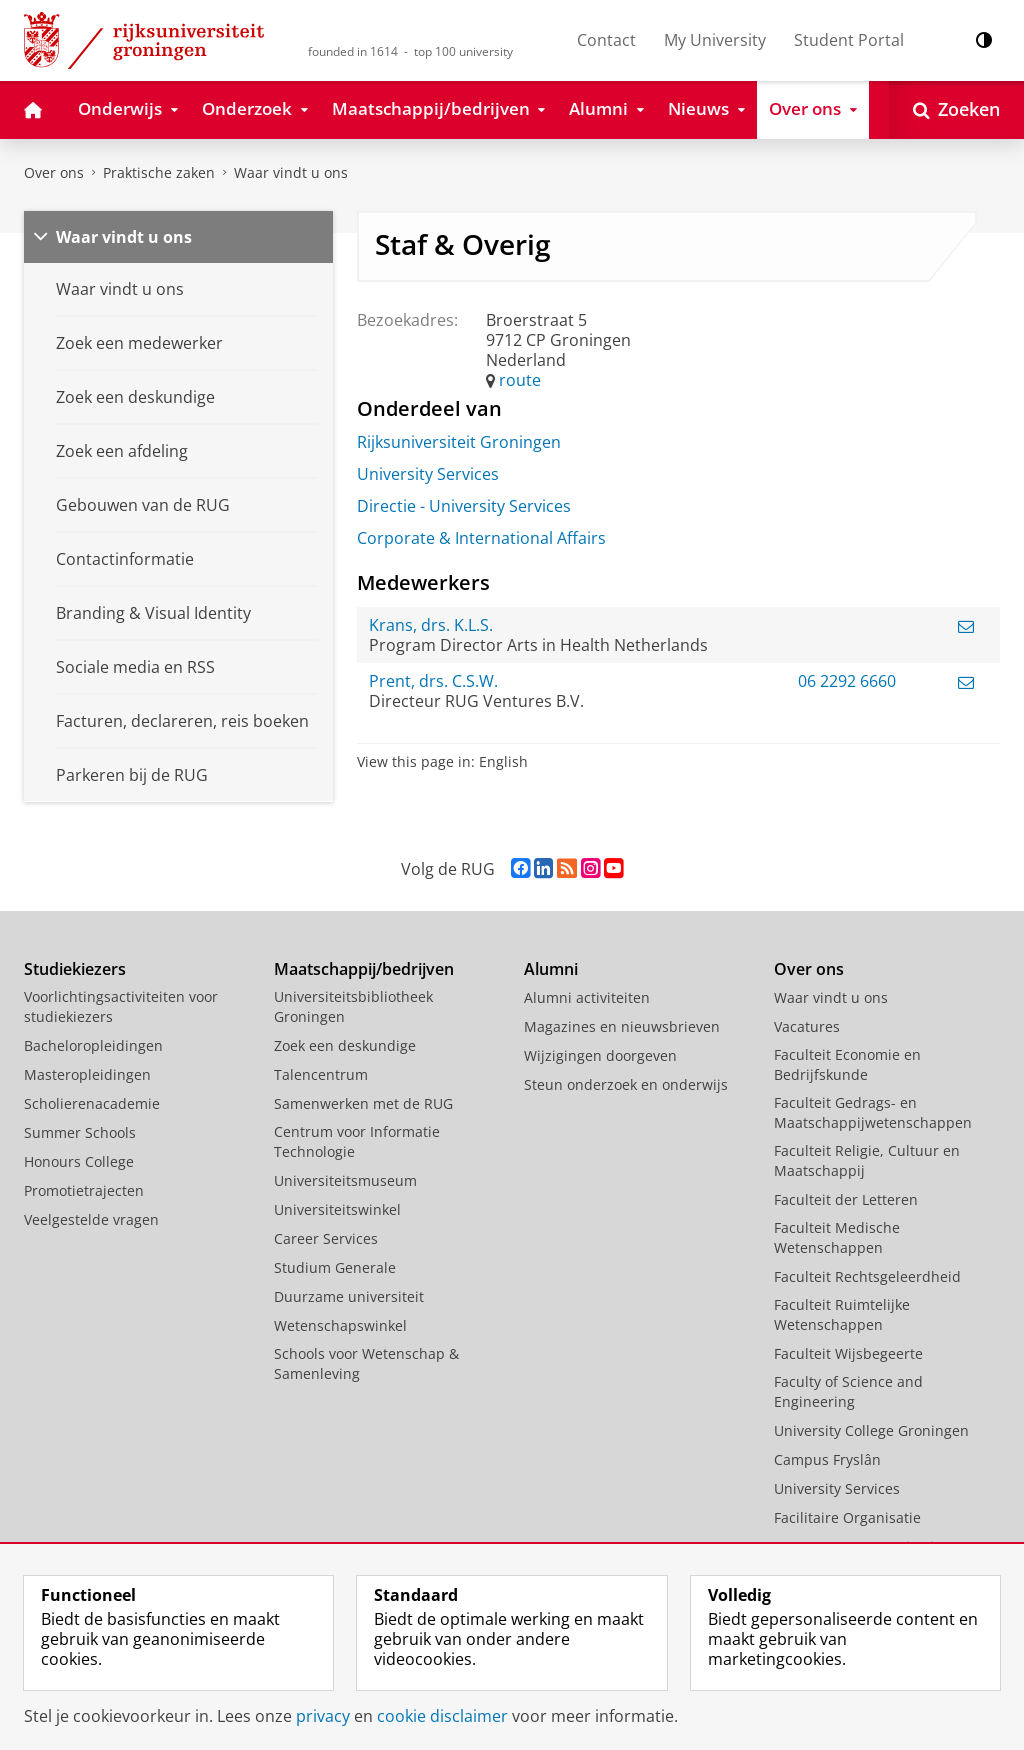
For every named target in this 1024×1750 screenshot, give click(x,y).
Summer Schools (80, 1132)
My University (715, 40)
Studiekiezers (75, 969)
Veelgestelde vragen (91, 1219)
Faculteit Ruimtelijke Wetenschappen (842, 1314)
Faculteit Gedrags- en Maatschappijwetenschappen (873, 1112)
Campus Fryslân (827, 1459)
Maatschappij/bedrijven (364, 969)
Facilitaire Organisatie (847, 1517)
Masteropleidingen (87, 1074)
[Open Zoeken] (956, 110)
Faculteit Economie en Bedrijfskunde (847, 1064)
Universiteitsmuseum (345, 1180)
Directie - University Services (464, 506)
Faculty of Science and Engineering (848, 1391)
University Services (428, 474)
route (520, 380)
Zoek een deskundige (345, 1045)
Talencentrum (321, 1074)
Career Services (326, 1238)
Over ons (54, 172)
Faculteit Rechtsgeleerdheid (867, 1276)
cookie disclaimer (442, 1716)
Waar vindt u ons (291, 172)
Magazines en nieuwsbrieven (622, 1026)
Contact (606, 40)
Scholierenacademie (92, 1103)
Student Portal (849, 40)
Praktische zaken (159, 172)
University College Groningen (871, 1430)
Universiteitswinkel (337, 1209)
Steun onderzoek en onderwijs (626, 1084)
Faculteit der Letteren (846, 1199)
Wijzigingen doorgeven (600, 1055)
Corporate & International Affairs (481, 538)
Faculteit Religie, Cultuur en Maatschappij (867, 1160)
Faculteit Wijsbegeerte (848, 1353)
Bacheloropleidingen (93, 1045)
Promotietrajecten (84, 1190)
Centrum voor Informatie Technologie (357, 1141)
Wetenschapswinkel (340, 1325)
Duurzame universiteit (349, 1296)
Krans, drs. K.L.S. (431, 625)
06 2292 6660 (847, 681)
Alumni (551, 969)
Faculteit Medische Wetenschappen (837, 1237)
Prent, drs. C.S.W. (433, 681)
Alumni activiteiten (587, 997)
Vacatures (807, 1026)
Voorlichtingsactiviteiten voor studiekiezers (121, 1006)
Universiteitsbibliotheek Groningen (353, 1006)
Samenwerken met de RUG (363, 1103)
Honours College (79, 1161)
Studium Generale (335, 1267)
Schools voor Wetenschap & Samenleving (366, 1363)
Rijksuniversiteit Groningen (459, 442)
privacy (323, 1716)
